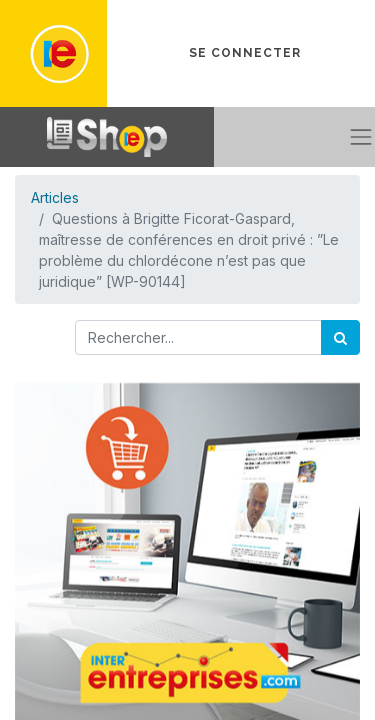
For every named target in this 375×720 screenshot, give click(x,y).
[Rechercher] (340, 337)
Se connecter (245, 53)
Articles (55, 197)
